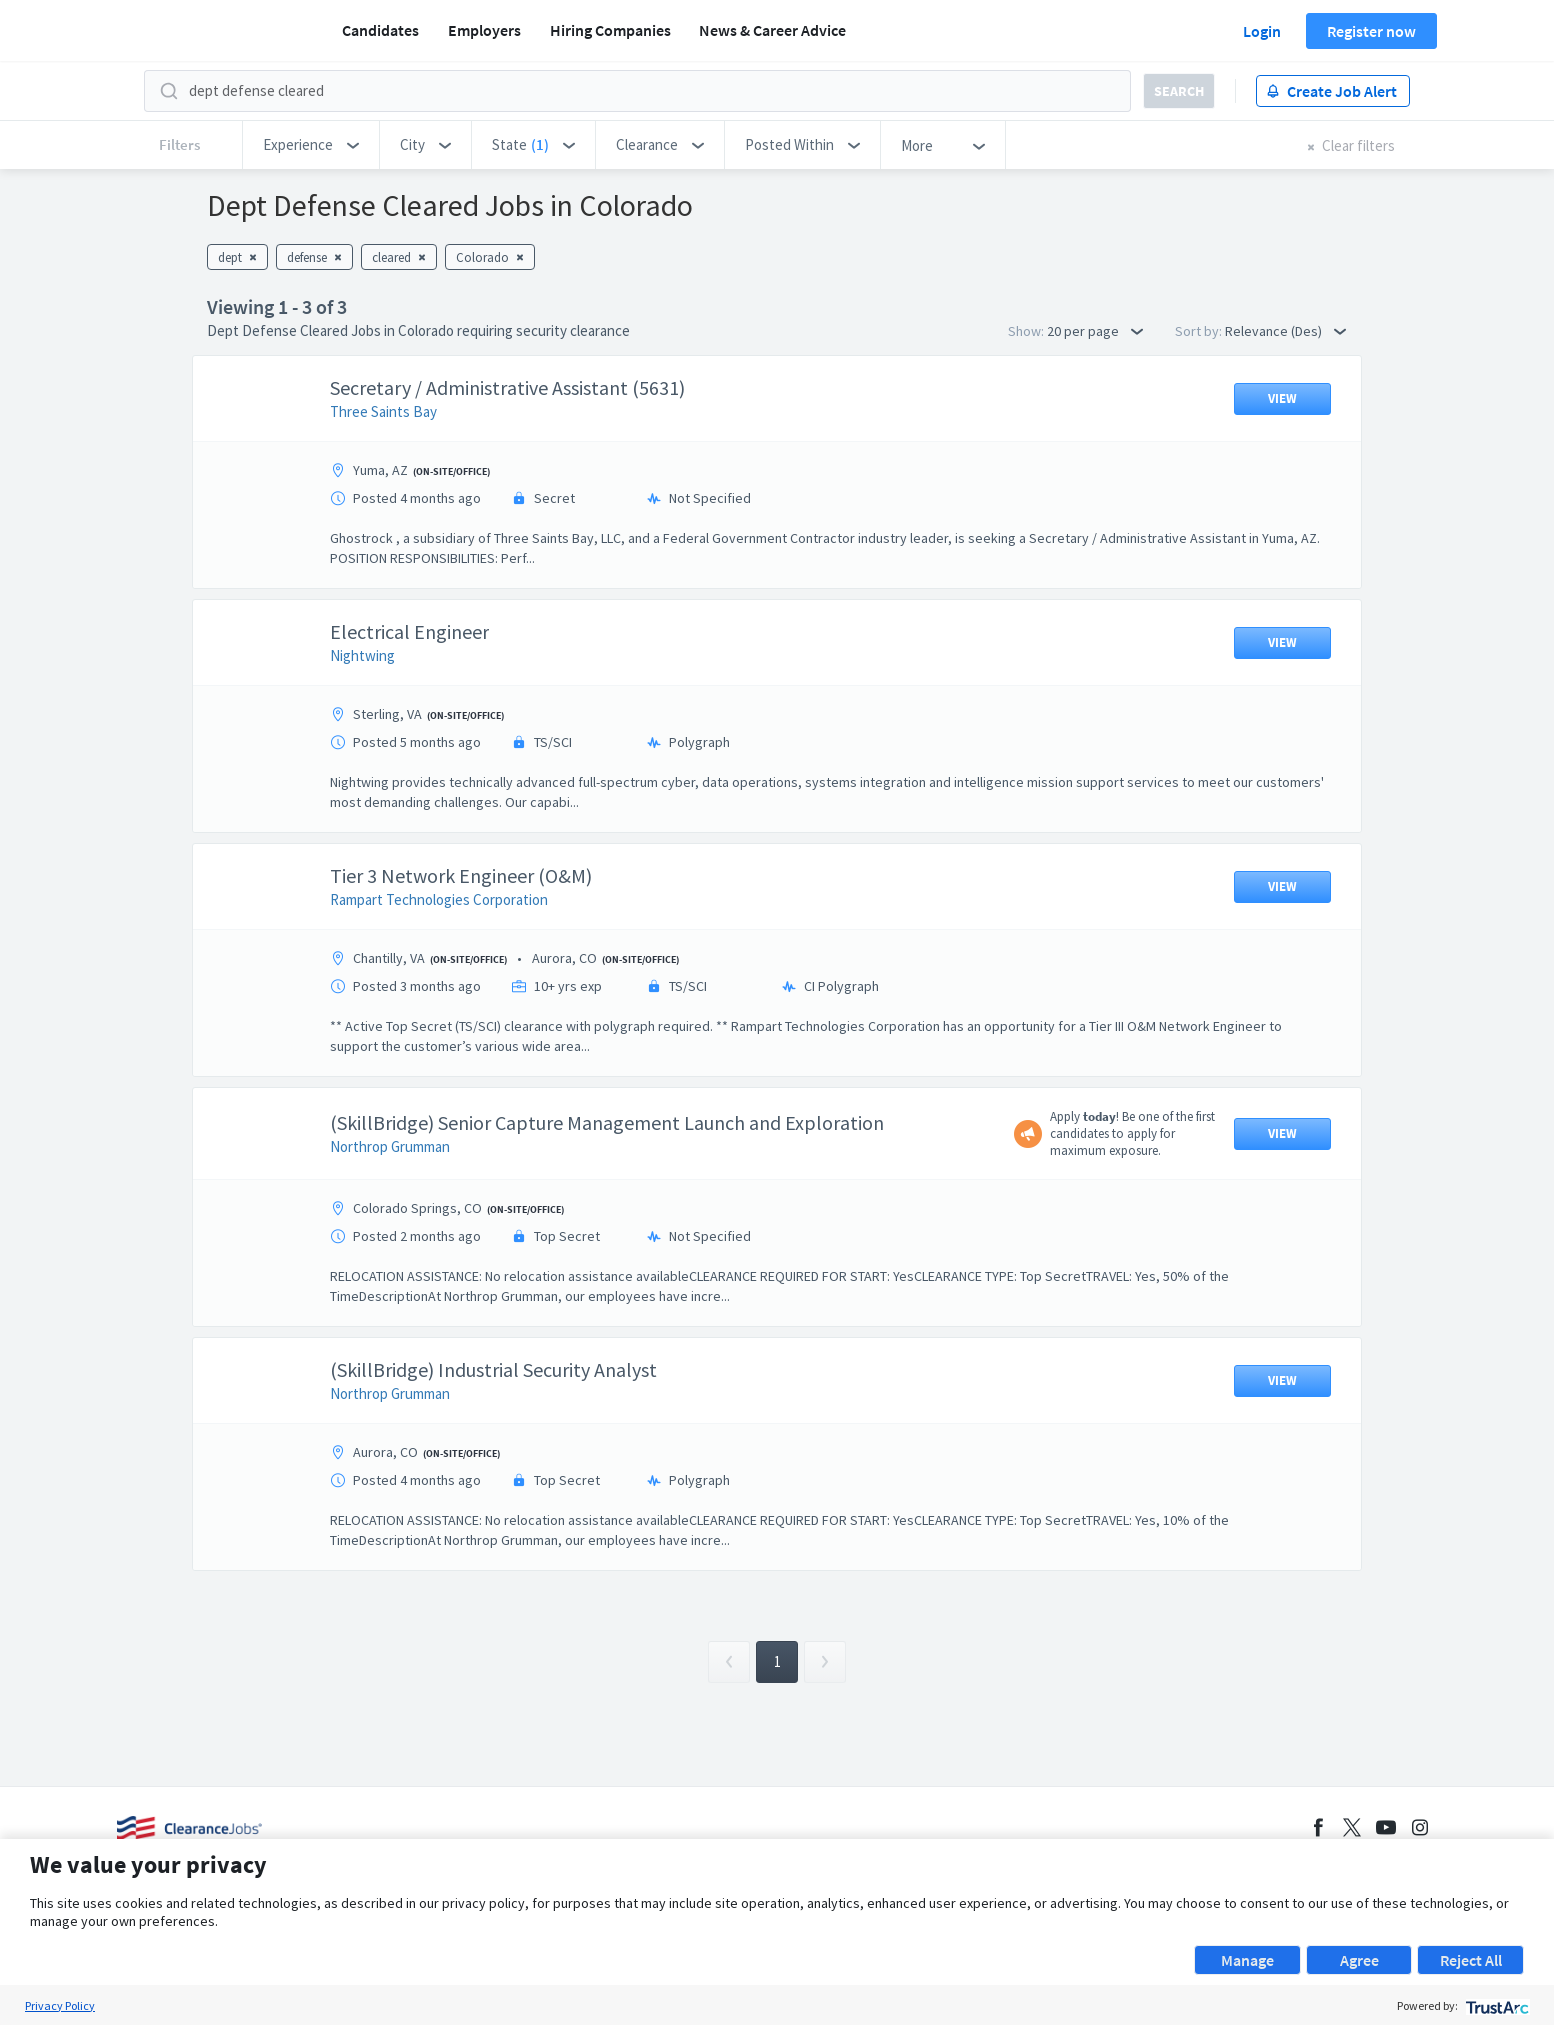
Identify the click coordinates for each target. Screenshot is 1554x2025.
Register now (1371, 31)
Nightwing (362, 655)
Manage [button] (1247, 1960)
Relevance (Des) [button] (1285, 331)
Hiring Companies (610, 30)
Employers (484, 30)
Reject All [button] (1471, 1960)
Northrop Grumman (390, 1146)
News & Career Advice (772, 30)
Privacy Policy (60, 2005)
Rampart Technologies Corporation (439, 899)
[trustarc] (1495, 2005)
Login (1262, 31)
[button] (311, 145)
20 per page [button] (1095, 331)
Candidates (380, 30)
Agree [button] (1359, 1960)
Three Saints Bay (383, 411)
